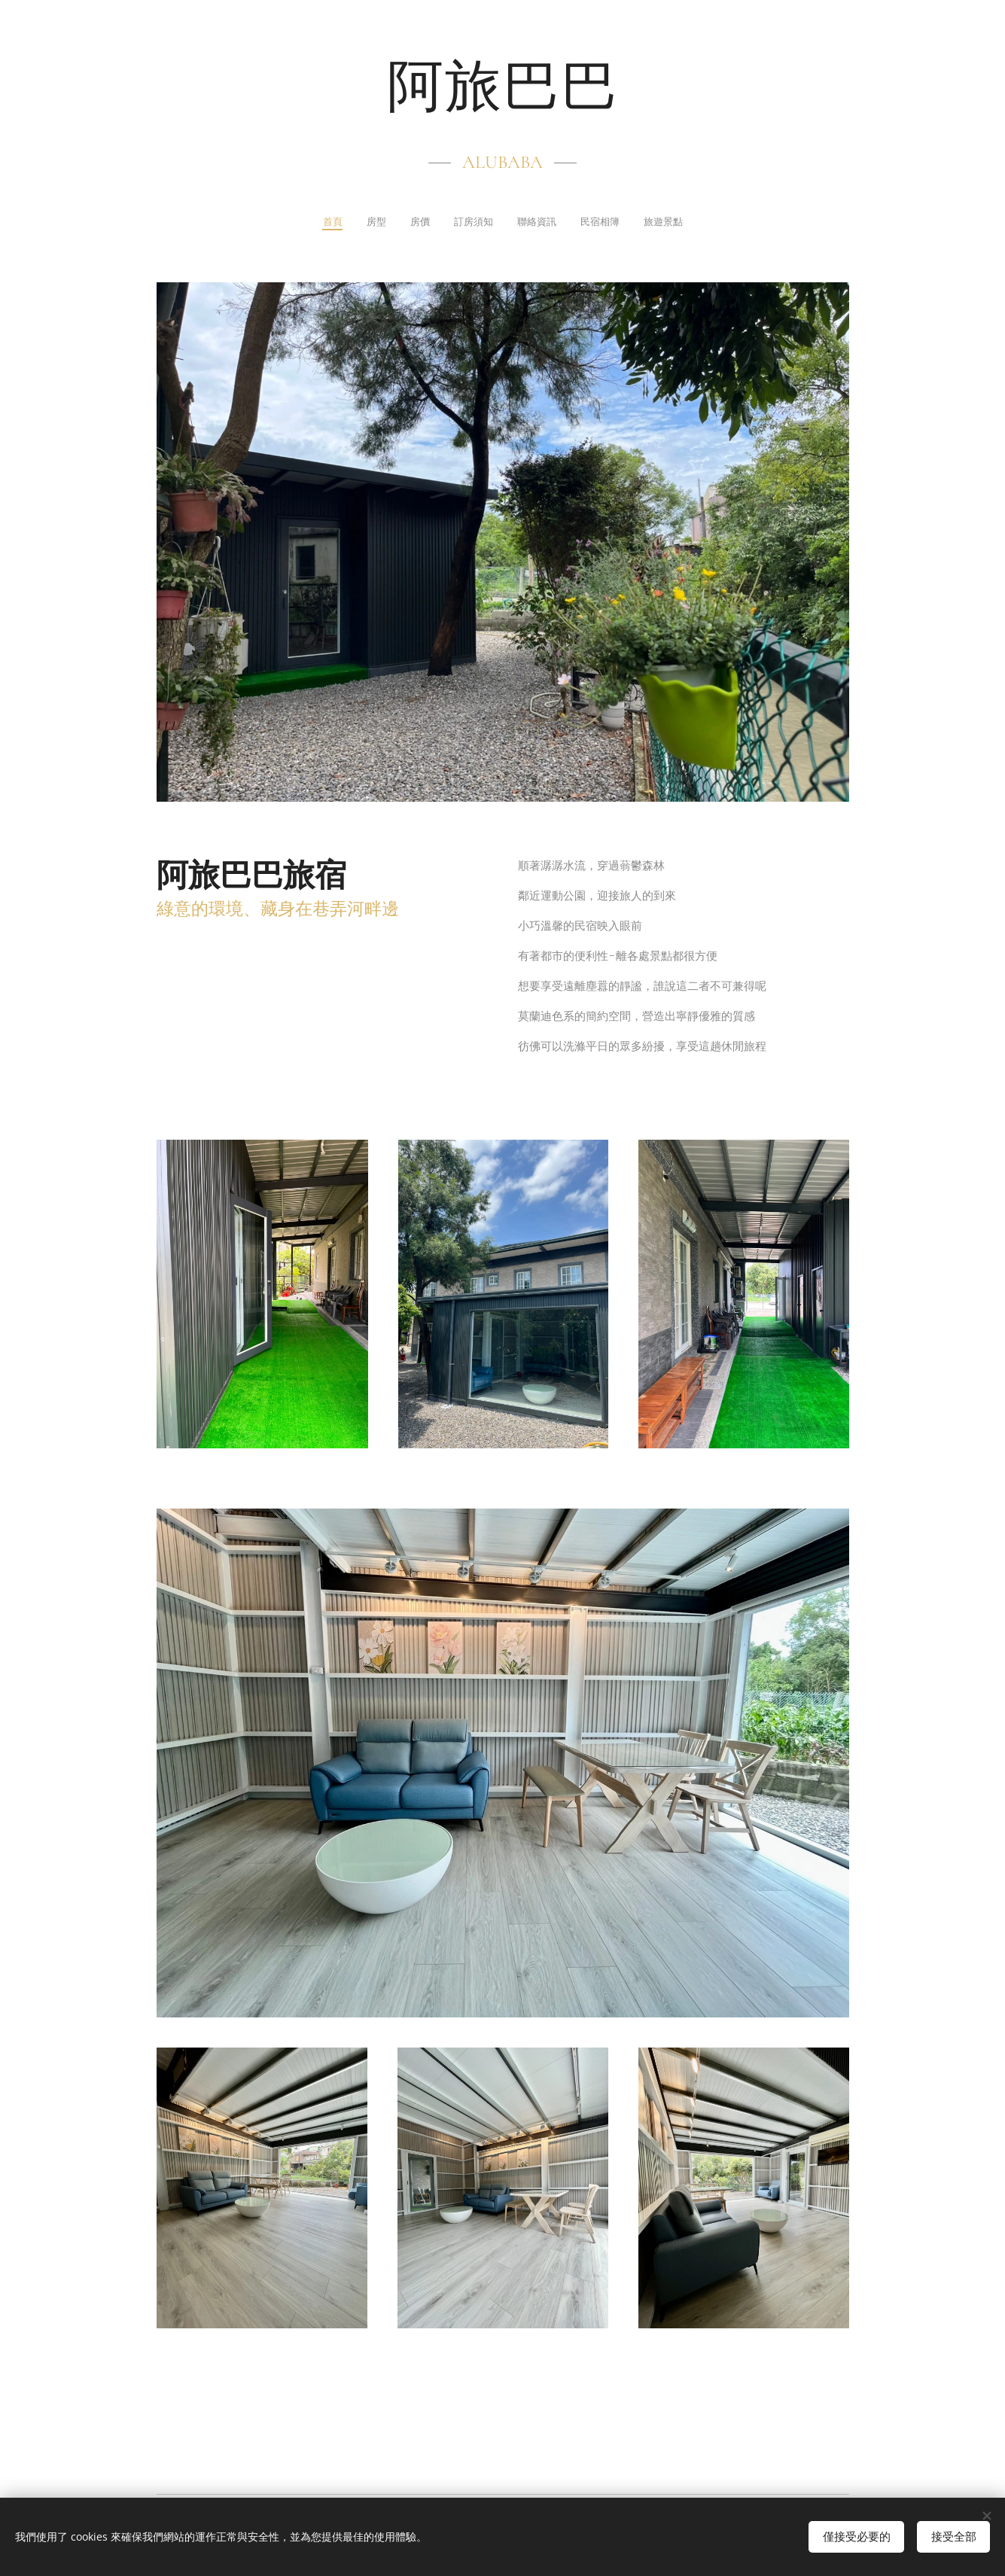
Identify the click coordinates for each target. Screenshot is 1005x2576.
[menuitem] (308, 223)
